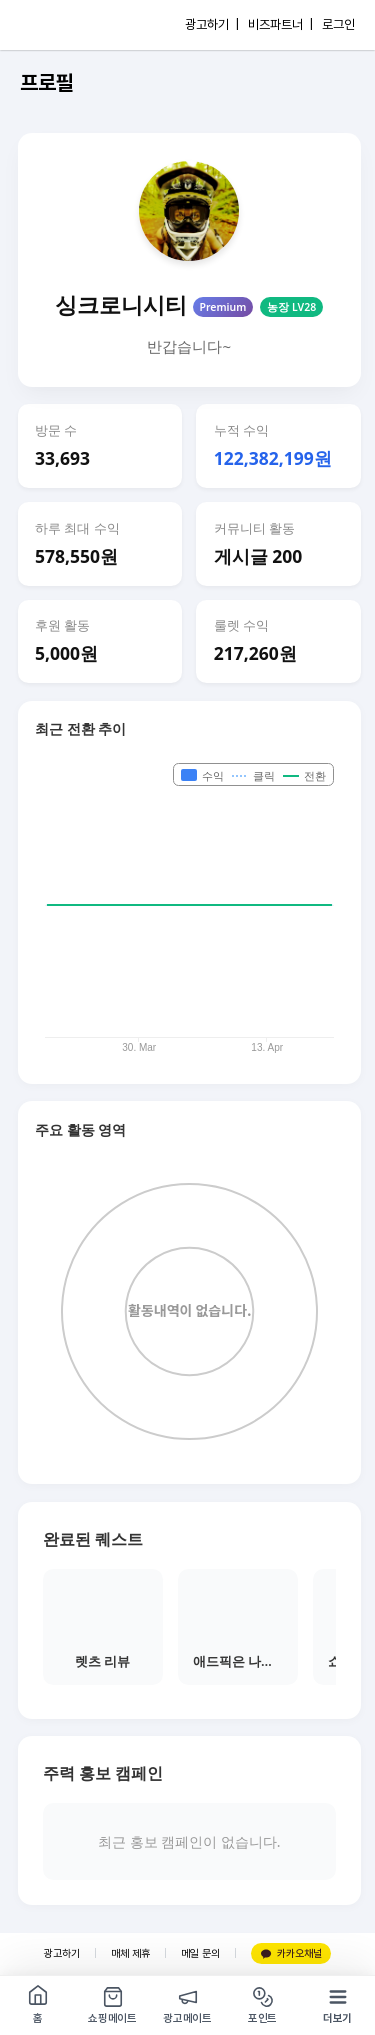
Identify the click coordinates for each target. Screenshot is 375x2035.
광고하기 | (212, 24)
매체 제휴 (130, 1953)
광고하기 (62, 1953)
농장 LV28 (291, 307)
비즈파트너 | (280, 24)
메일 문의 (200, 1953)
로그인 (338, 24)
